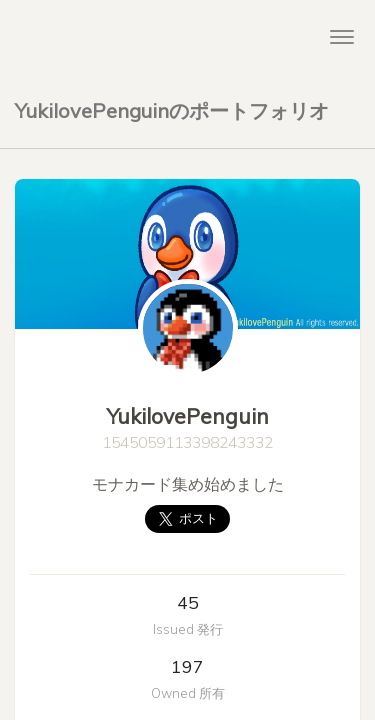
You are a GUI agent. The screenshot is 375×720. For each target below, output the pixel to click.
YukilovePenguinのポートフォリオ (172, 110)
